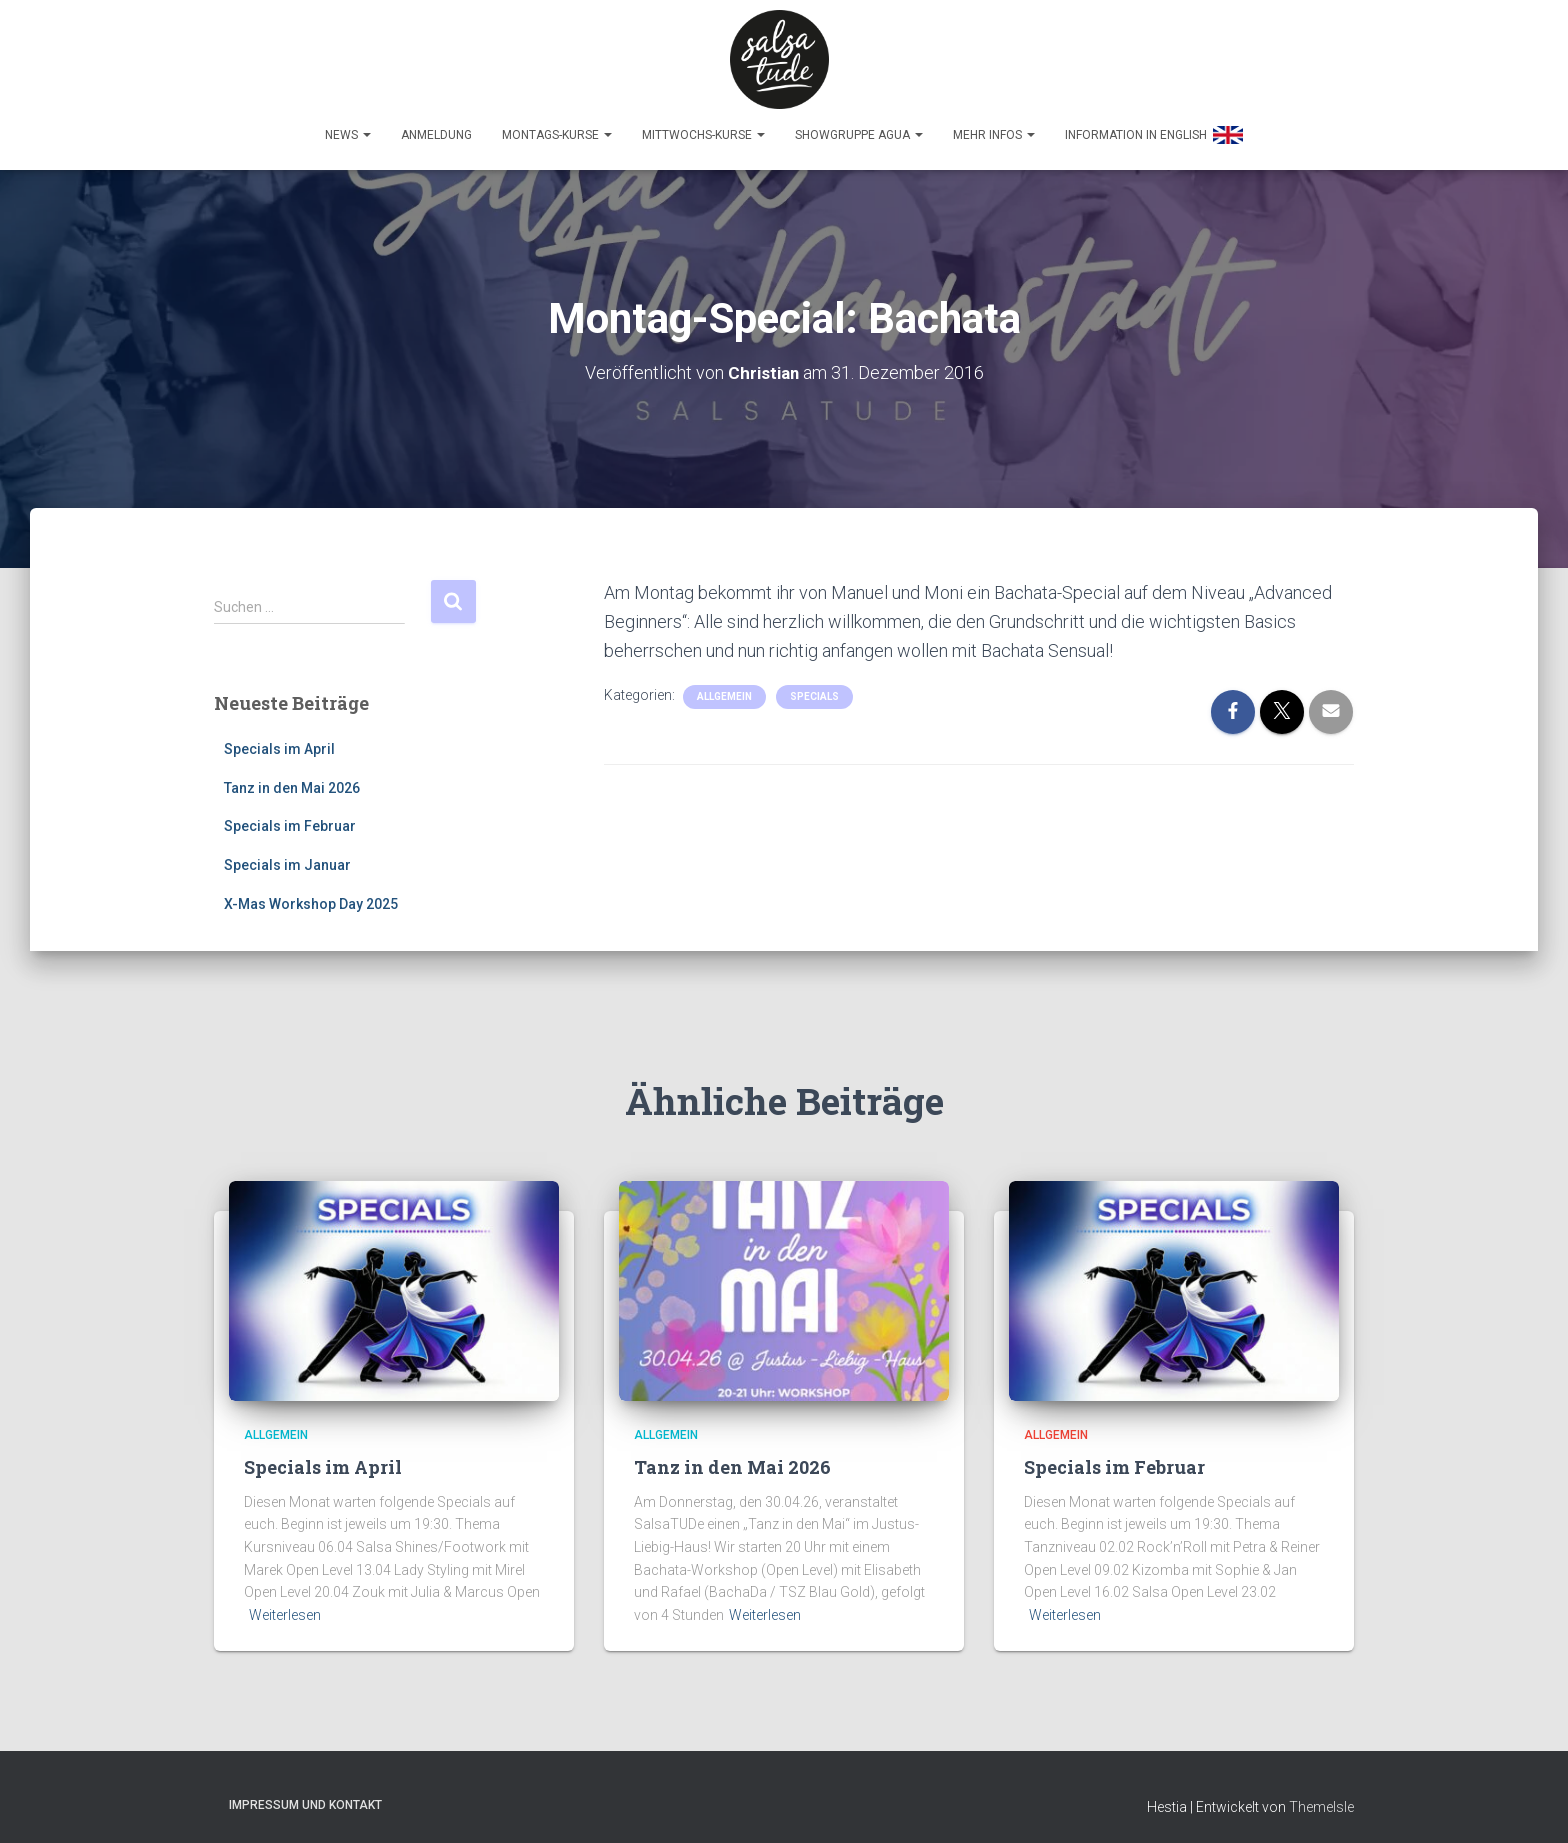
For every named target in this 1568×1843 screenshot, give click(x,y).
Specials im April (279, 740)
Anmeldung (436, 126)
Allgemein (724, 687)
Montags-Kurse (557, 126)
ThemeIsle (1321, 1799)
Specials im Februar (290, 818)
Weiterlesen (285, 1606)
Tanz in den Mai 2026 (292, 779)
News (348, 126)
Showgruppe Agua (859, 126)
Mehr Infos (994, 126)
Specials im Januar (287, 856)
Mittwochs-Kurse (703, 126)
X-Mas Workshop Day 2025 (311, 895)
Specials (814, 687)
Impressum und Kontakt (305, 1797)
